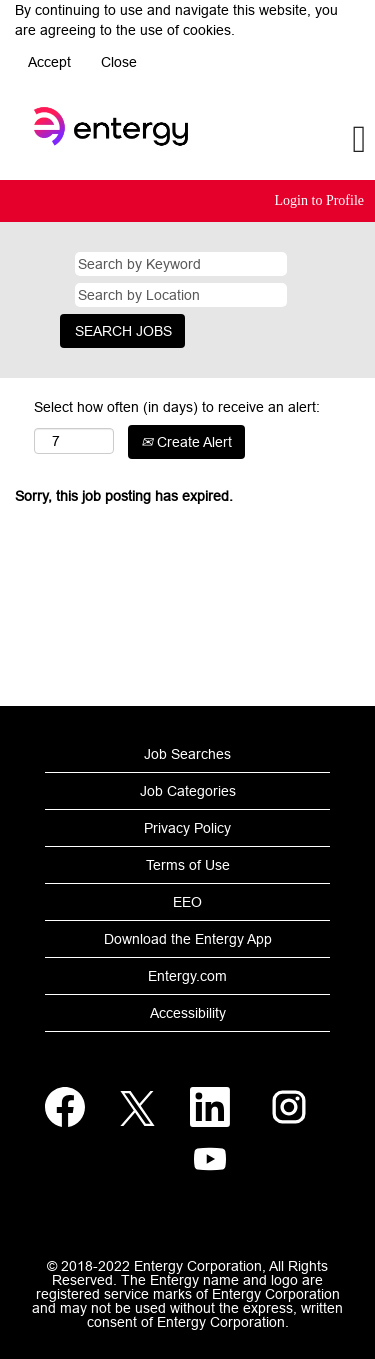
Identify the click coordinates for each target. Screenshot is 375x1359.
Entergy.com (187, 976)
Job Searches (187, 754)
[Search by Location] (181, 295)
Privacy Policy (187, 828)
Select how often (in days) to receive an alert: (177, 407)
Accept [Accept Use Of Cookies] (49, 62)
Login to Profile (319, 200)
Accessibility (188, 1013)
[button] (312, 139)
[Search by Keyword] (181, 264)
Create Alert (186, 442)
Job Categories (188, 791)
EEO (187, 902)
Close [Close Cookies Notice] (119, 62)
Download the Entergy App (188, 939)
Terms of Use (188, 865)
